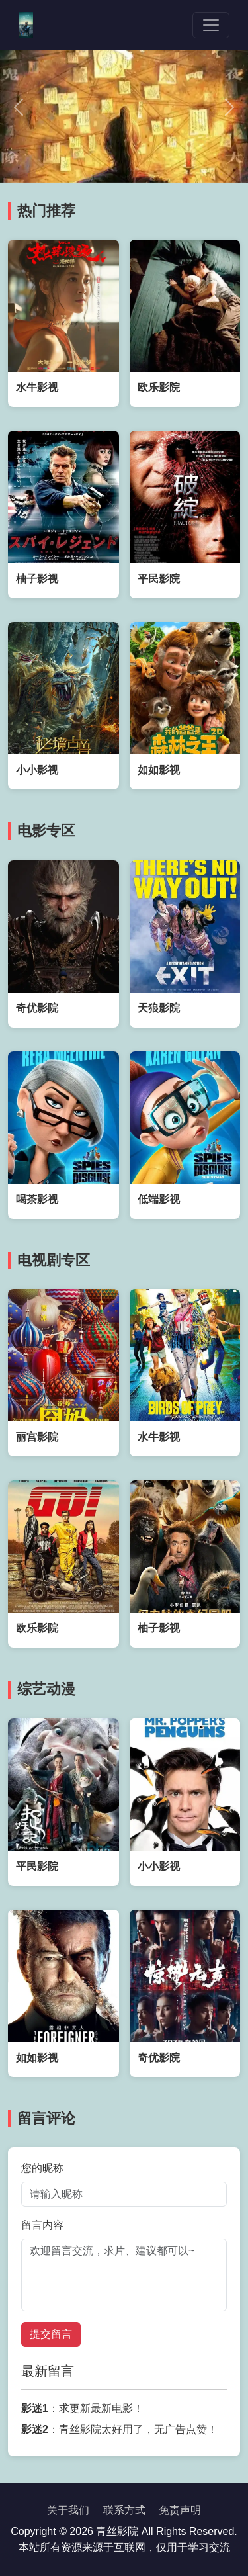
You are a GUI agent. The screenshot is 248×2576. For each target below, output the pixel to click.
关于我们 (68, 2510)
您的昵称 (42, 2168)
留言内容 (42, 2225)
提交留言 (51, 2334)
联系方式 (124, 2510)
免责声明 (180, 2510)
